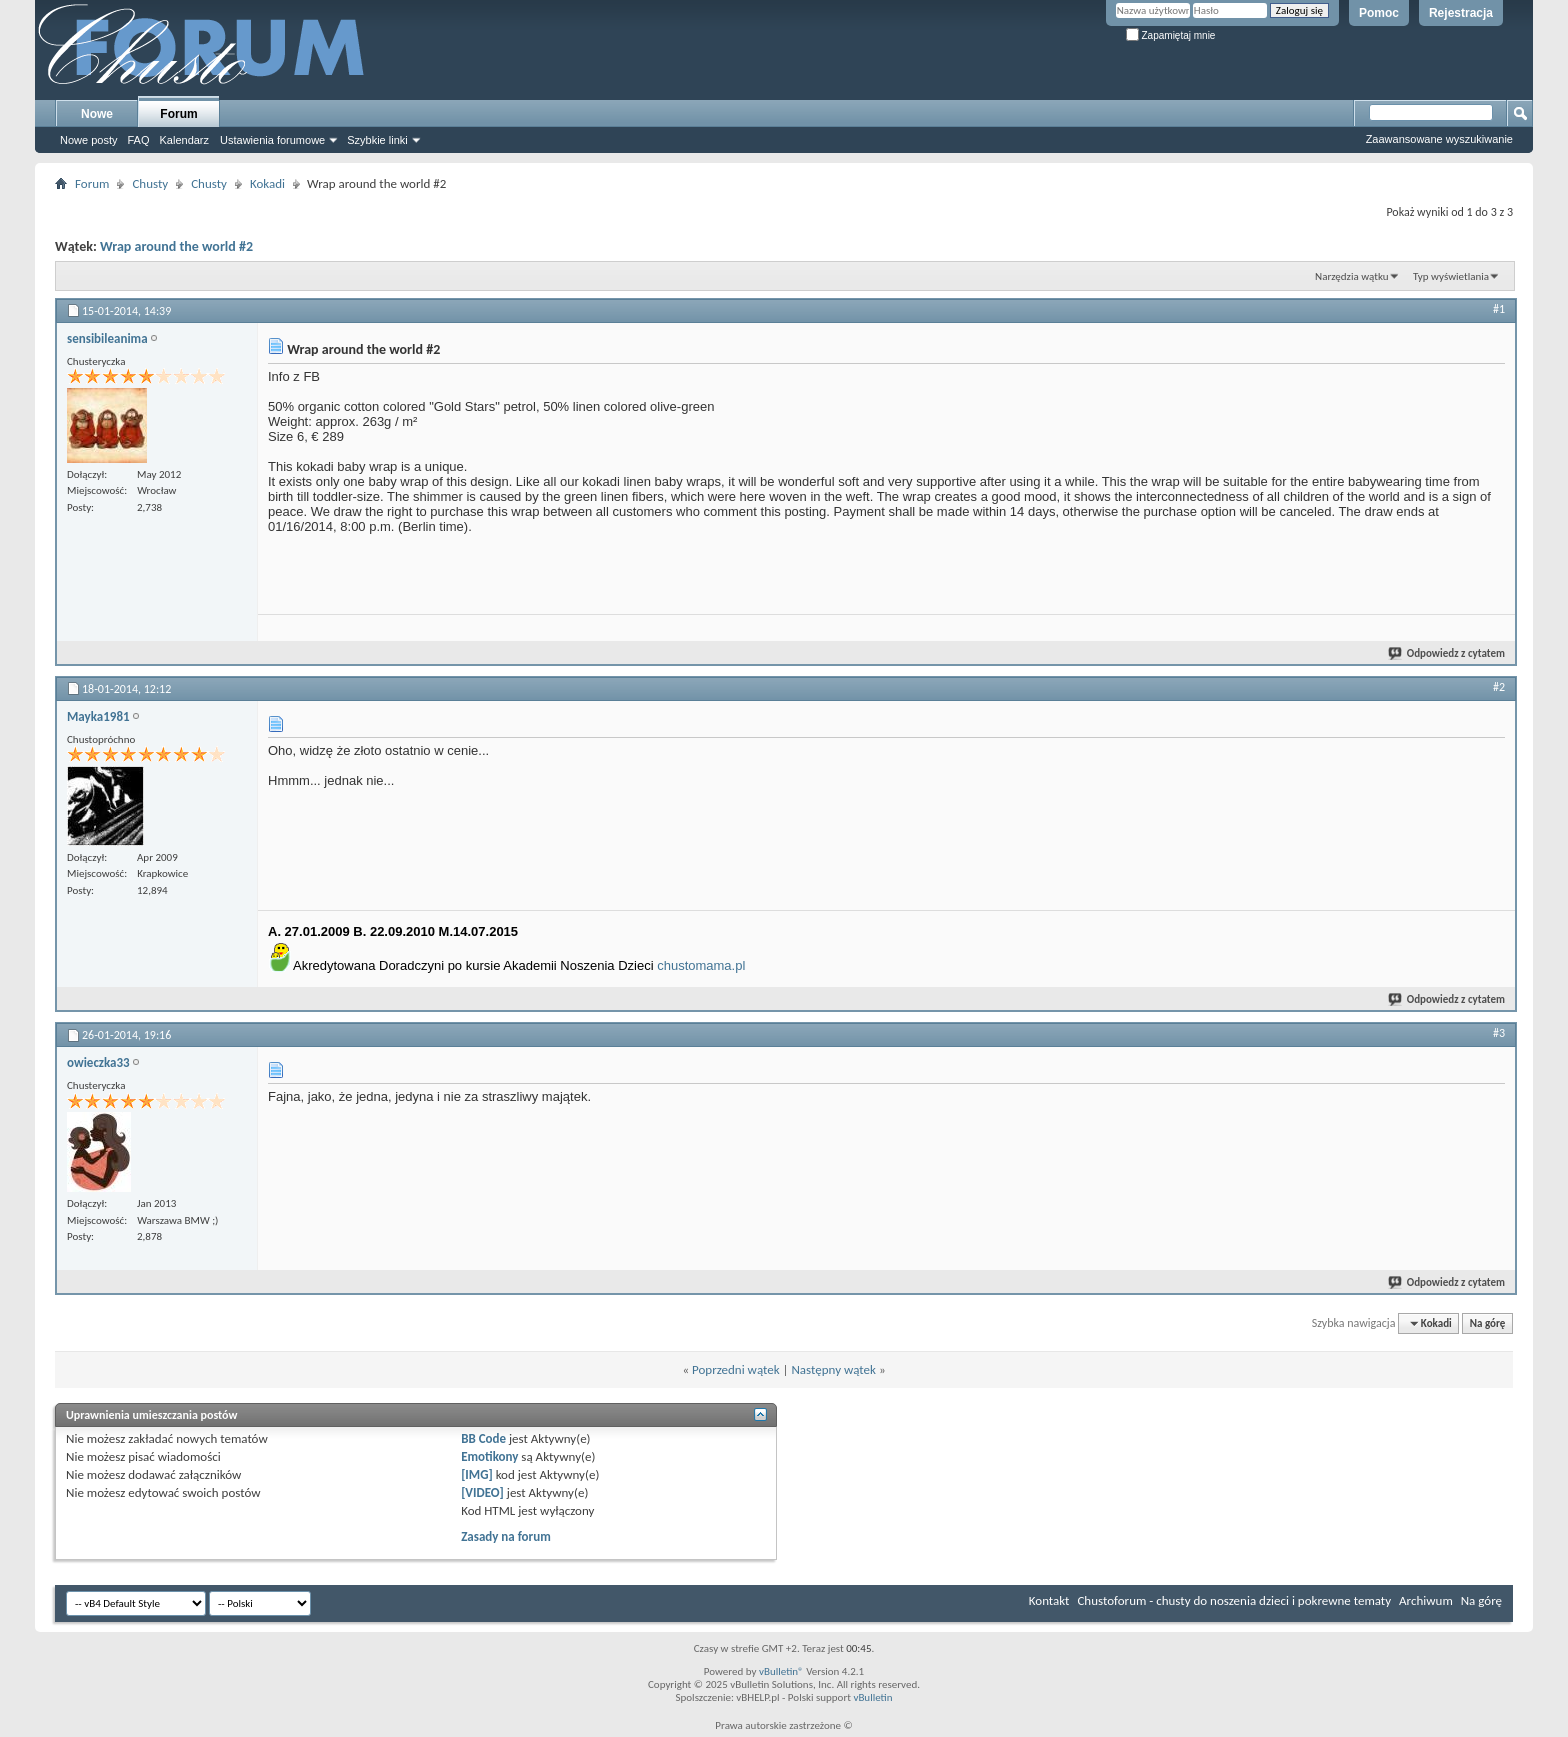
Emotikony (489, 1456)
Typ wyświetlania (1451, 276)
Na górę (1488, 1323)
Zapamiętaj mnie (1171, 35)
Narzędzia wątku (1352, 276)
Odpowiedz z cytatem (1447, 653)
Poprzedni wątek (736, 1369)
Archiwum (1426, 1600)
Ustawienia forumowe (272, 140)
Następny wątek (833, 1369)
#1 (1499, 309)
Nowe (97, 114)
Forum (178, 114)
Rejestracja (1461, 13)
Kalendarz (185, 140)
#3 (1499, 1033)
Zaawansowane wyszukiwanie (1439, 139)
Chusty (150, 183)
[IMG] (477, 1474)
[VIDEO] (482, 1492)
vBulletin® (781, 1671)
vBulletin (872, 1697)
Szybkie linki (377, 140)
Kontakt (1049, 1600)
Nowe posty (88, 140)
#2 (1499, 687)
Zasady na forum (506, 1536)
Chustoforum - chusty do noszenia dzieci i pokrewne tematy (1234, 1600)
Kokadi (267, 183)
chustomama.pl (701, 965)
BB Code (483, 1438)
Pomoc (1379, 13)
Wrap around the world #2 (176, 246)
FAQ (138, 140)
